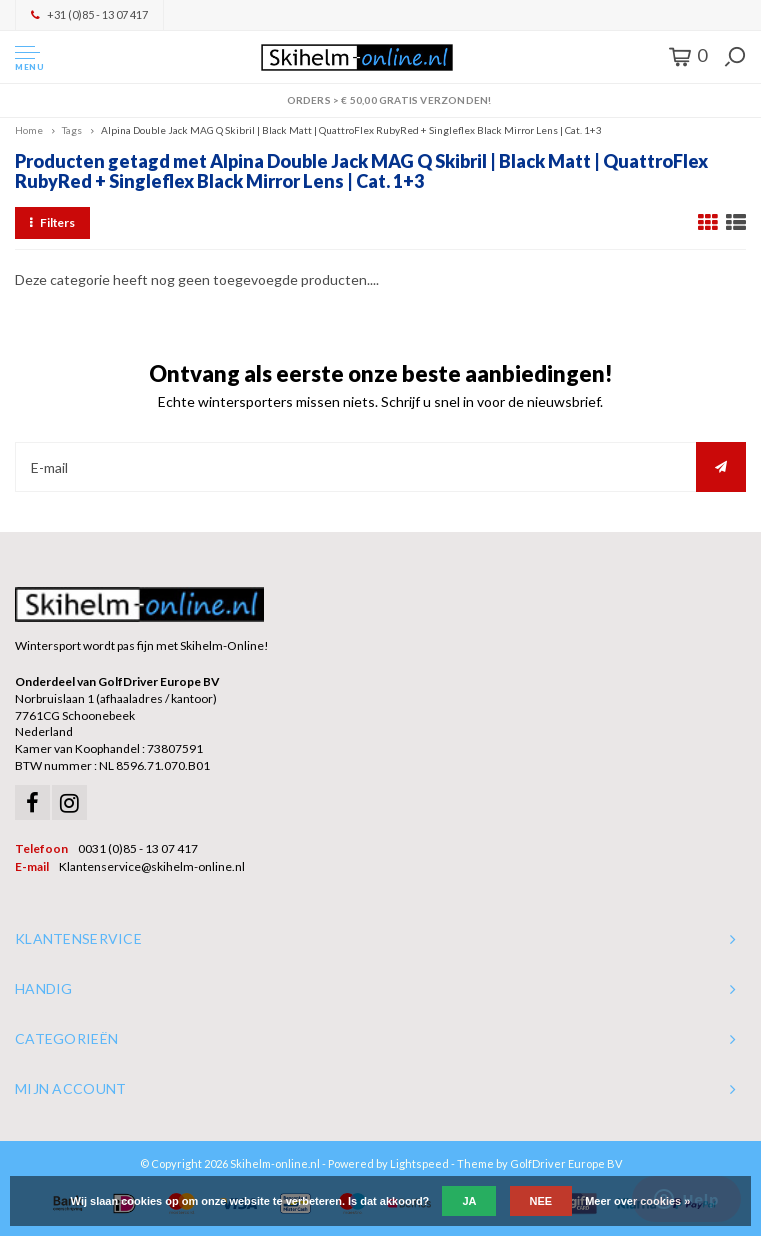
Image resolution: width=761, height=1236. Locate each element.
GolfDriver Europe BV (566, 1163)
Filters (52, 222)
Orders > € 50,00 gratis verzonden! (380, 100)
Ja (469, 1201)
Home (29, 130)
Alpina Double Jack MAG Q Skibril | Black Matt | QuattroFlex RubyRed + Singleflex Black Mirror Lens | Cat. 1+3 (351, 130)
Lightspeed (419, 1163)
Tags (72, 130)
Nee (541, 1201)
